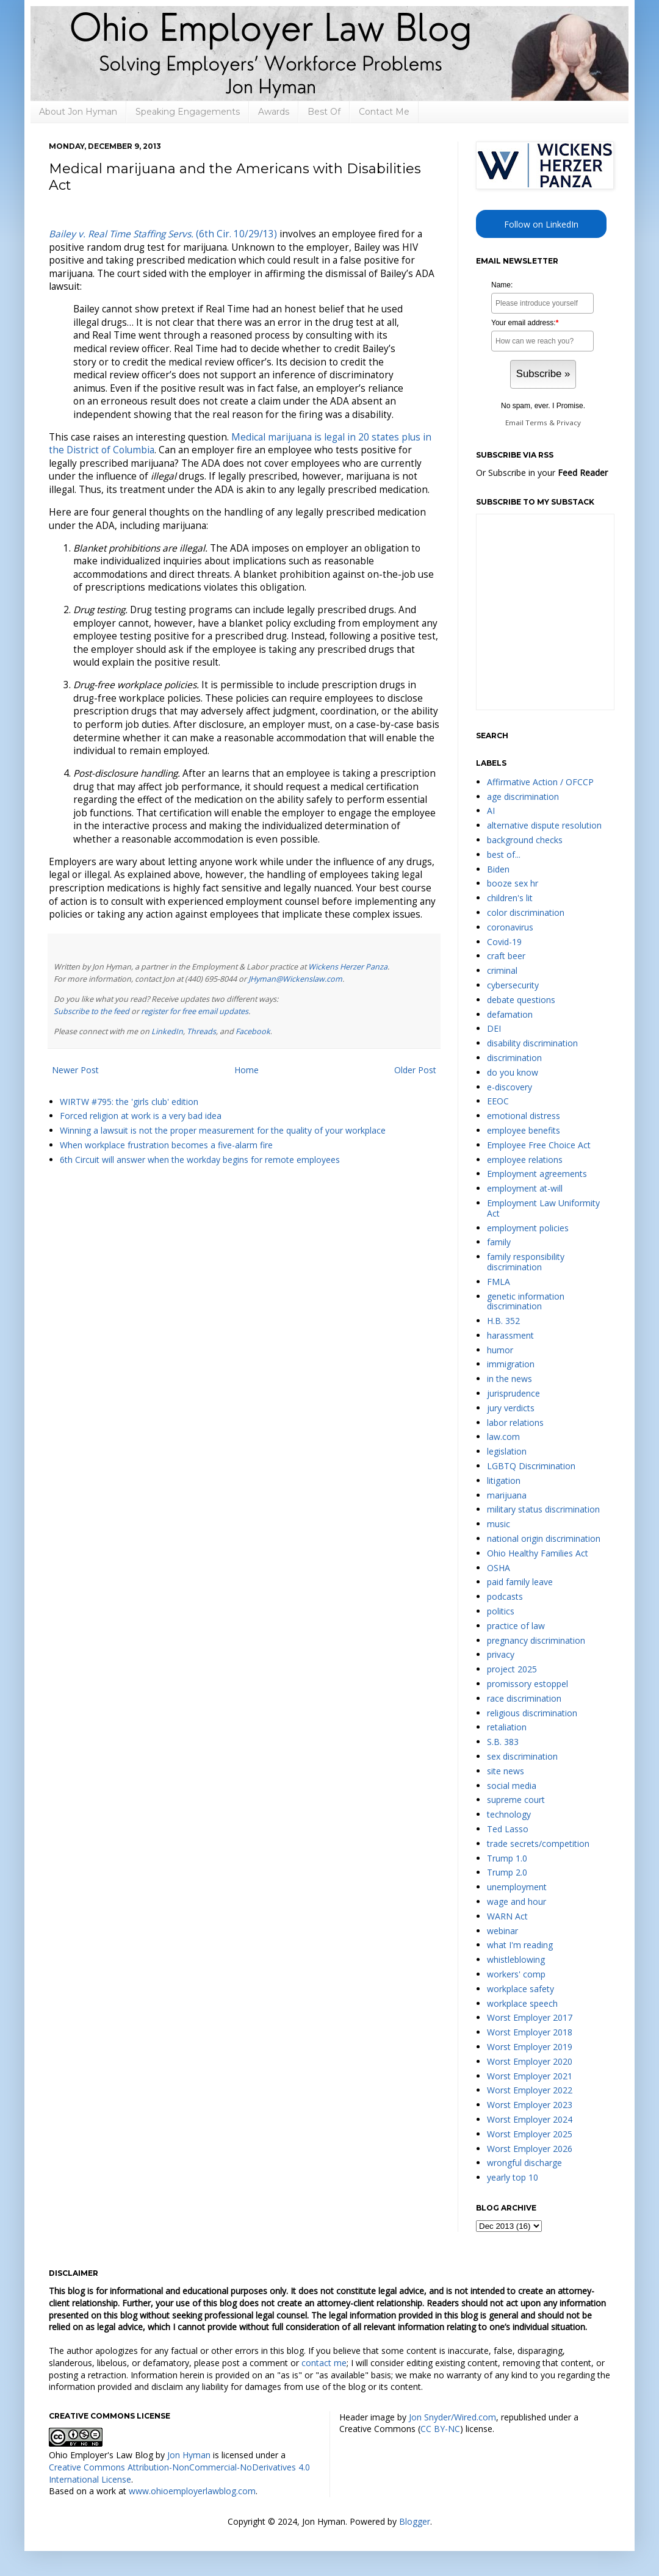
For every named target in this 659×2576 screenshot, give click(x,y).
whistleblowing (516, 1959)
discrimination (514, 1057)
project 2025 (512, 1669)
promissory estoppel (527, 1683)
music (498, 1524)
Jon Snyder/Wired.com (452, 2417)
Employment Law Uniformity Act (543, 1208)
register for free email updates (194, 1011)
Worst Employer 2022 (529, 2090)
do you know (512, 1072)
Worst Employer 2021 (529, 2076)
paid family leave (520, 1582)
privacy (500, 1654)
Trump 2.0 (507, 1872)
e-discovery (509, 1087)
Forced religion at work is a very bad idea (140, 1115)
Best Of (324, 111)
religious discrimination (532, 1713)
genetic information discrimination (525, 1301)
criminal (502, 970)
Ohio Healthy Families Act (537, 1553)
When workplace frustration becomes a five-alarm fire (166, 1145)
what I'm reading (520, 1945)
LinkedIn (167, 1031)
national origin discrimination (543, 1538)
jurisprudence (513, 1393)
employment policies (528, 1228)
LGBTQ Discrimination (531, 1466)
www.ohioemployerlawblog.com (192, 2491)
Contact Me (384, 111)
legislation (507, 1451)
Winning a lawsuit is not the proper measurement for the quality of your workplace (223, 1130)
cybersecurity (513, 985)
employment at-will (525, 1188)
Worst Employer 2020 (529, 2061)
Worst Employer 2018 (529, 2032)
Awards (273, 111)
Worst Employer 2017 (529, 2017)
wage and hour (516, 1901)
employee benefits (523, 1130)
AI (491, 810)
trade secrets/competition (538, 1843)
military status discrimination (543, 1509)
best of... (503, 854)
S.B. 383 (503, 1741)
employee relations (525, 1159)
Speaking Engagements (187, 111)
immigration (511, 1364)
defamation (510, 1014)
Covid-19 (504, 942)
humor (500, 1350)
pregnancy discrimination (536, 1640)
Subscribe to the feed (91, 1011)
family (499, 1242)
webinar (502, 1931)
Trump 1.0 (507, 1858)
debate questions (521, 1000)
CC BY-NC (440, 2428)
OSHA (498, 1568)
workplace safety (520, 1989)
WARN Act (507, 1916)
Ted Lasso (507, 1829)
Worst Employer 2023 (529, 2104)
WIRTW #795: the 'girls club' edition (129, 1101)
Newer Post (75, 1070)
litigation (503, 1480)
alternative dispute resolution (544, 825)
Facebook (253, 1031)
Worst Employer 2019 (529, 2047)
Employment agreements (537, 1173)
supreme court (516, 1799)
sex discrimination (522, 1756)
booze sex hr (512, 883)
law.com (503, 1436)
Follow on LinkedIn (541, 224)
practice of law (516, 1626)
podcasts (505, 1596)
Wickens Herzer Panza (347, 967)
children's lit (510, 898)
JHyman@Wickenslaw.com (295, 979)
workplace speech (522, 2003)
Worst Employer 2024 (529, 2119)
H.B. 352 (503, 1320)
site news (505, 1771)
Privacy (568, 422)
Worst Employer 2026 (529, 2148)
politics (500, 1611)
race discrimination (524, 1698)
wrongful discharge (524, 2162)
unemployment (517, 1887)
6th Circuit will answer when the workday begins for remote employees (200, 1159)
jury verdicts (511, 1408)
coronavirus (510, 927)
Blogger (414, 2521)
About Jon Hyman (78, 111)
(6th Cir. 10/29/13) (163, 234)
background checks (525, 840)
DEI (494, 1028)
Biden (498, 869)
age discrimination (523, 796)
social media (511, 1785)
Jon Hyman (189, 2455)
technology (509, 1814)
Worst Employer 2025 (529, 2134)
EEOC (498, 1101)
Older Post (415, 1070)
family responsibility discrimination (525, 1262)
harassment (510, 1335)
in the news (509, 1378)
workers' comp (516, 1974)
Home (246, 1070)
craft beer (506, 956)
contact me (324, 2363)
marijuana (507, 1495)
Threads (201, 1031)
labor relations (515, 1422)
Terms (536, 422)
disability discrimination (532, 1043)
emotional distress (523, 1115)
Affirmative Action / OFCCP (540, 782)
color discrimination (525, 912)
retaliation (507, 1727)
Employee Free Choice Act (539, 1145)
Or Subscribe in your (542, 472)
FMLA (498, 1281)
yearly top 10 (512, 2177)
